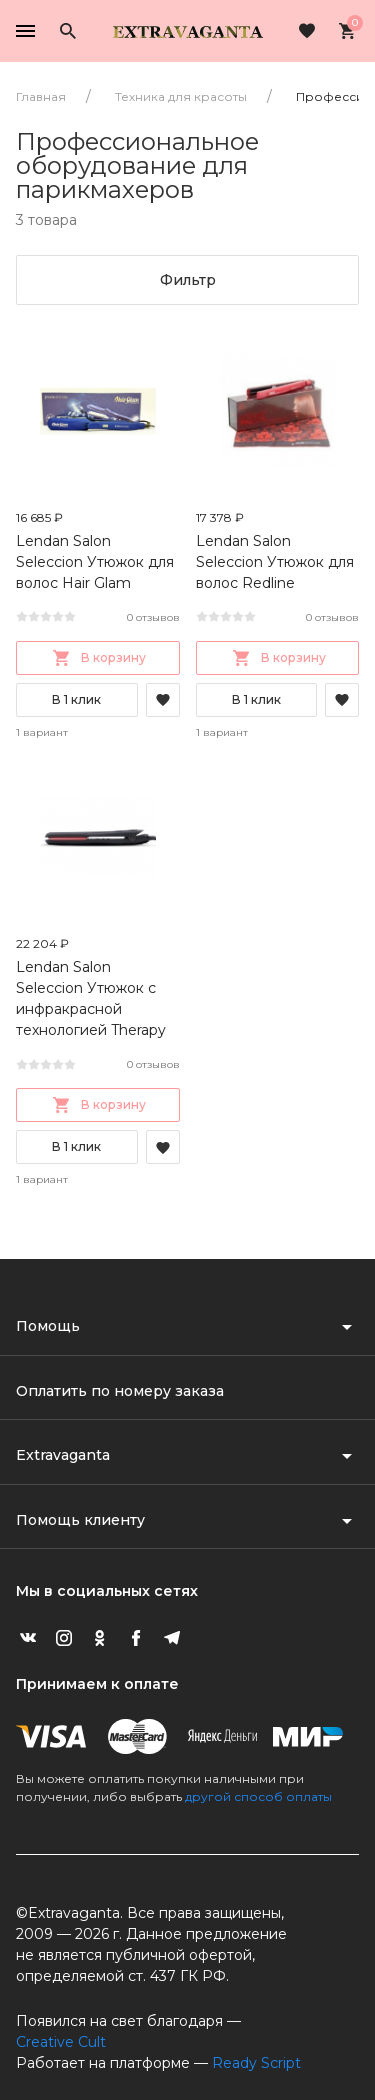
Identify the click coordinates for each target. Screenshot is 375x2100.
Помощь (48, 1326)
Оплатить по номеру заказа (120, 1391)
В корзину (97, 658)
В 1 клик (76, 699)
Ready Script (256, 2063)
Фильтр (188, 280)
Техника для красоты (181, 96)
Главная (41, 96)
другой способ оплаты (258, 1796)
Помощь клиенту (80, 1520)
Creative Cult (61, 2042)
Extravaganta (63, 1455)
